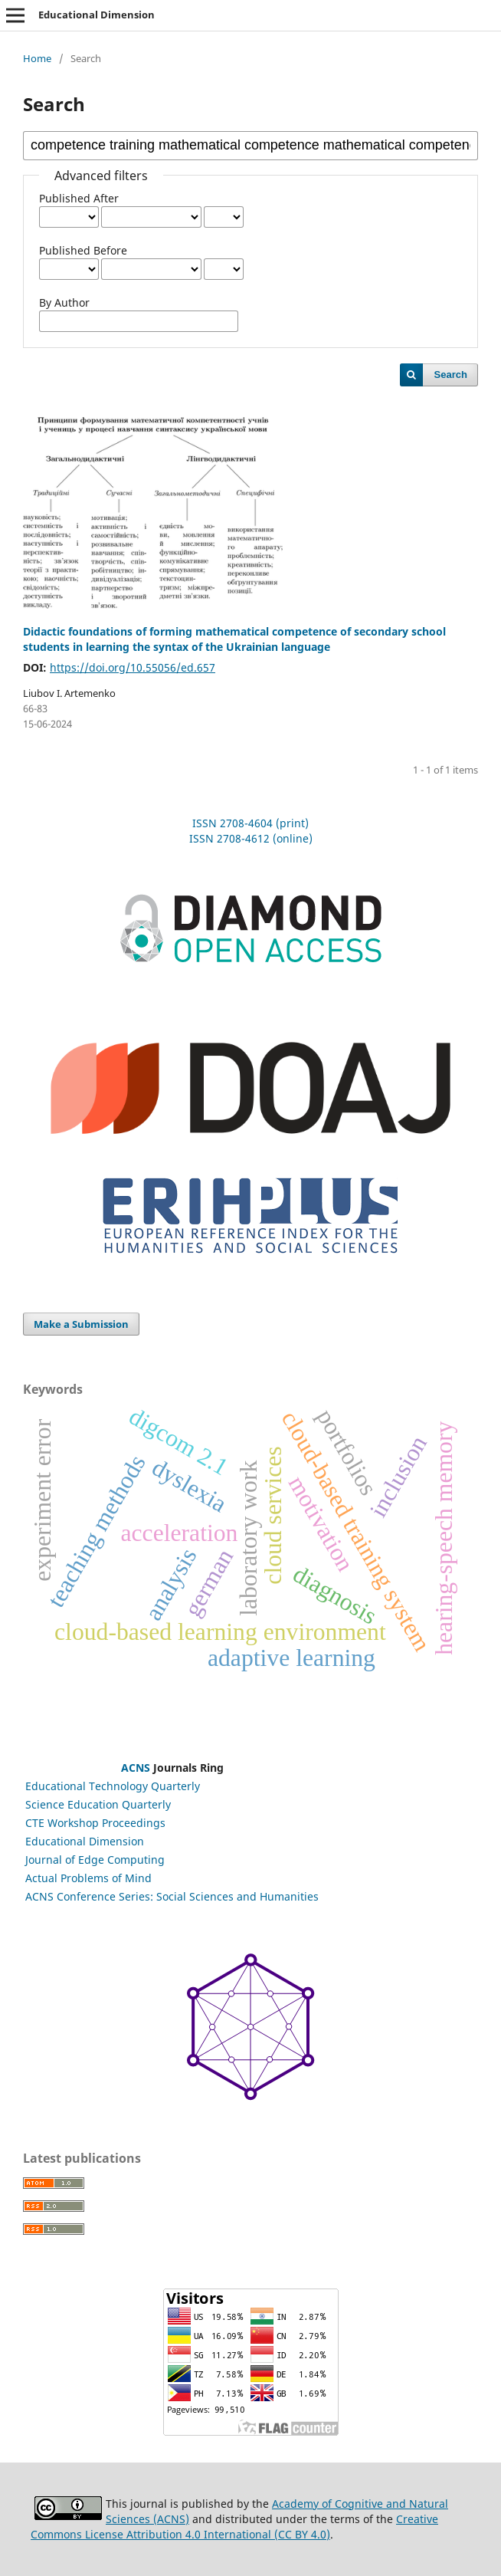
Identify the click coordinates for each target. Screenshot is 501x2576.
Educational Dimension (96, 14)
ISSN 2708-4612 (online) (251, 838)
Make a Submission (81, 1324)
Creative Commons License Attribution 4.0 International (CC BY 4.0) (234, 2527)
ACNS (135, 1767)
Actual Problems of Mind (88, 1878)
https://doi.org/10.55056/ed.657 (132, 667)
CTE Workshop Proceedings (95, 1822)
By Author (64, 302)
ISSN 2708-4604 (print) (250, 823)
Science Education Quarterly (98, 1804)
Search (450, 374)
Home (37, 58)
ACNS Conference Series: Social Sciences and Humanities (172, 1896)
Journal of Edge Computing (95, 1859)
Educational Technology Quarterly (112, 1786)
